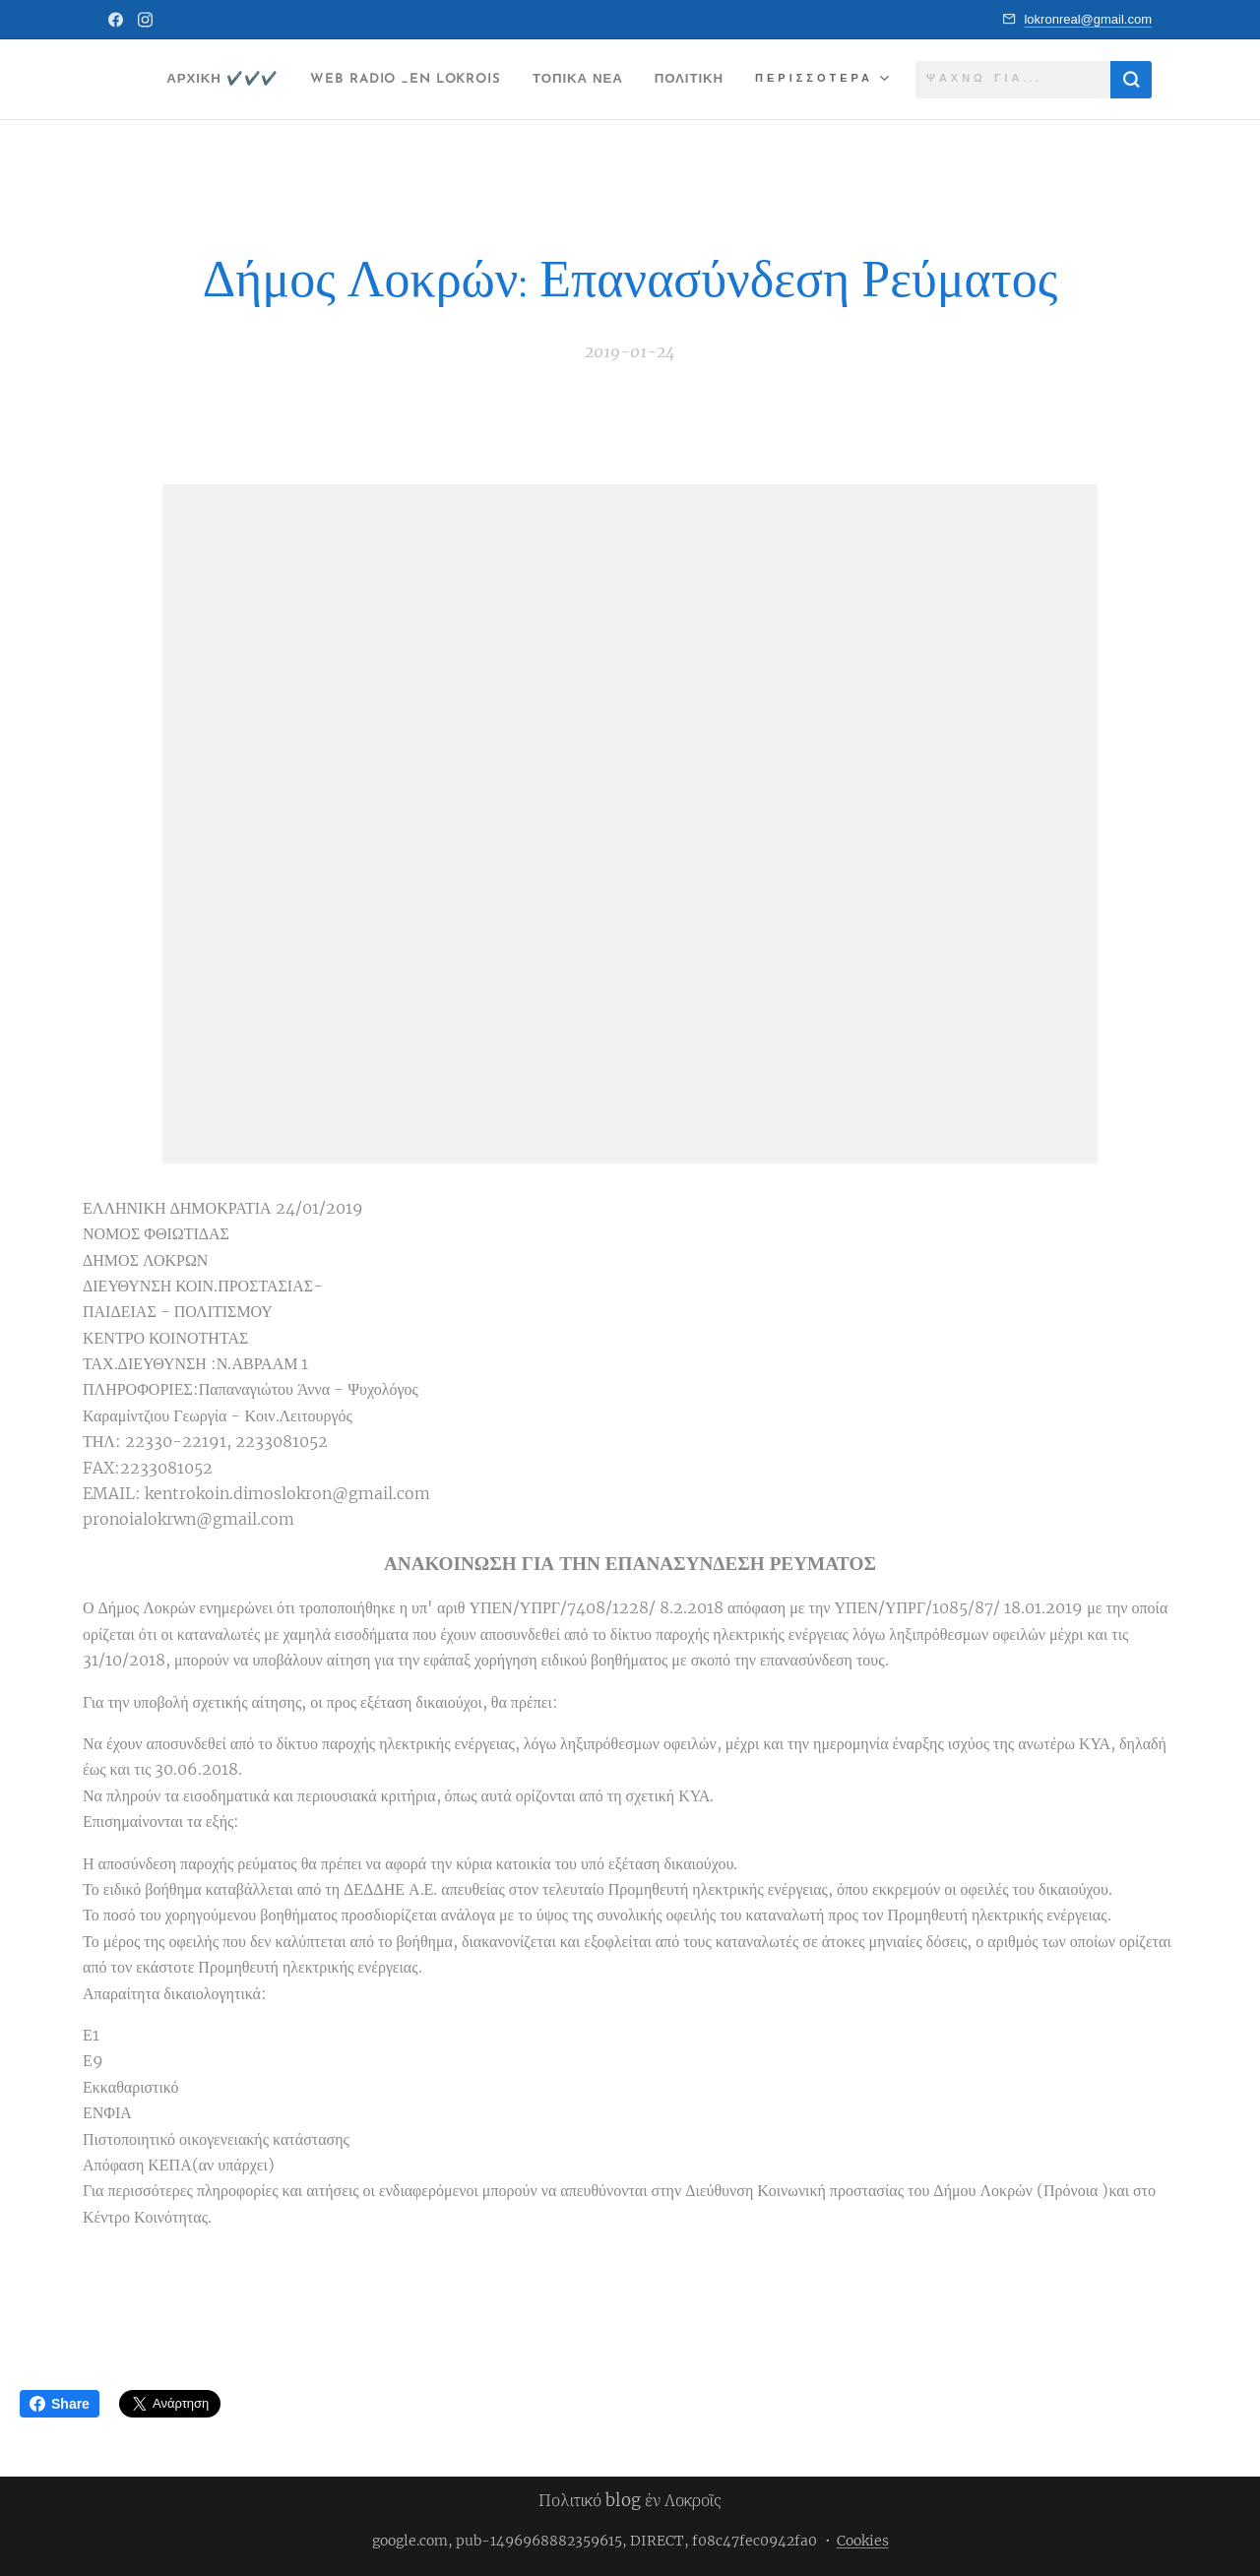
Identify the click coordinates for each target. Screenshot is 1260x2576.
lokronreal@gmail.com (1088, 19)
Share (60, 2404)
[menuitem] (269, 79)
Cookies (863, 2540)
